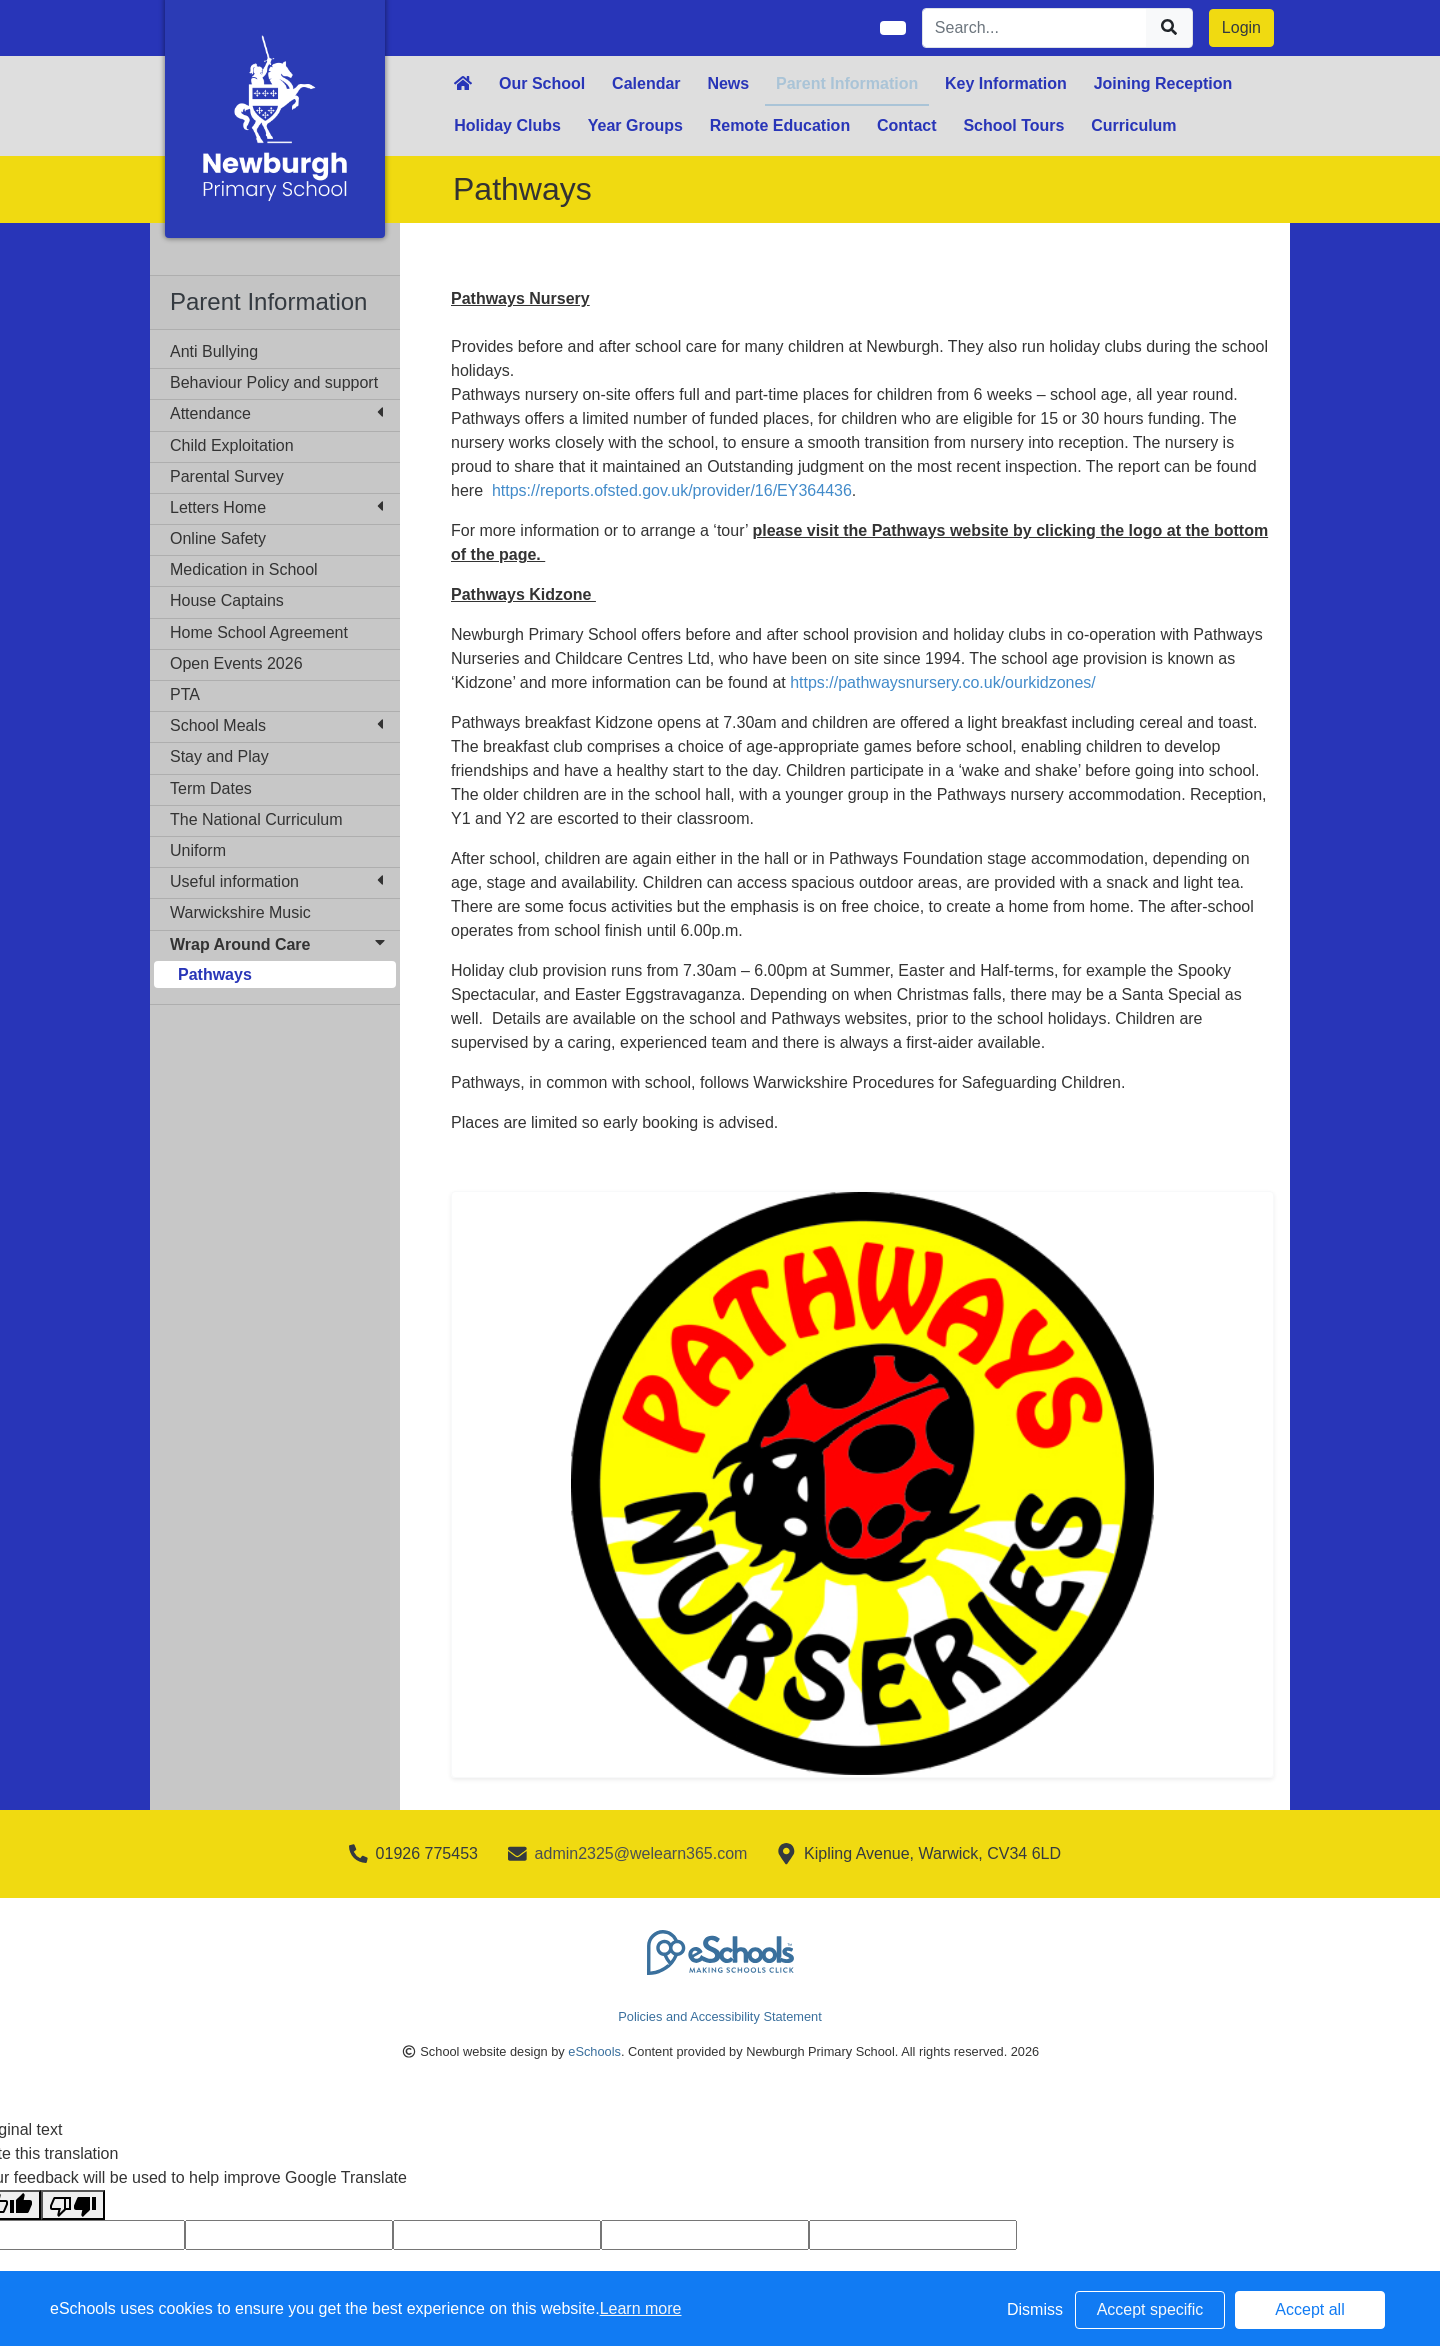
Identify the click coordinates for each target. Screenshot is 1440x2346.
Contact (907, 125)
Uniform (198, 850)
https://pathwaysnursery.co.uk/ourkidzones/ (943, 682)
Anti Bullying (214, 351)
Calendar (646, 83)
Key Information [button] (1006, 83)
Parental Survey (227, 476)
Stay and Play (219, 756)
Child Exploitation (232, 445)
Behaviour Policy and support (274, 382)
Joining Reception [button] (1163, 83)
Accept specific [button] (1150, 2309)
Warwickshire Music (240, 912)
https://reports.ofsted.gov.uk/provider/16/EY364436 (672, 490)
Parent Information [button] (847, 83)
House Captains (227, 600)
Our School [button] (542, 83)
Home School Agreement (259, 632)
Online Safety (218, 538)
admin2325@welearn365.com (641, 1853)
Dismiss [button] (1035, 2309)
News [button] (728, 83)
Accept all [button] (1309, 2309)
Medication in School (244, 569)
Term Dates (211, 788)
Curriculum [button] (1133, 125)
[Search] (1035, 28)
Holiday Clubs (507, 125)
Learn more (641, 2308)
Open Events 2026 (236, 663)
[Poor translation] (73, 2205)
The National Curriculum (256, 819)
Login (1241, 27)
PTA (185, 694)
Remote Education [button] (780, 125)
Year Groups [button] (635, 125)
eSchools (594, 2051)
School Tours (1013, 125)
